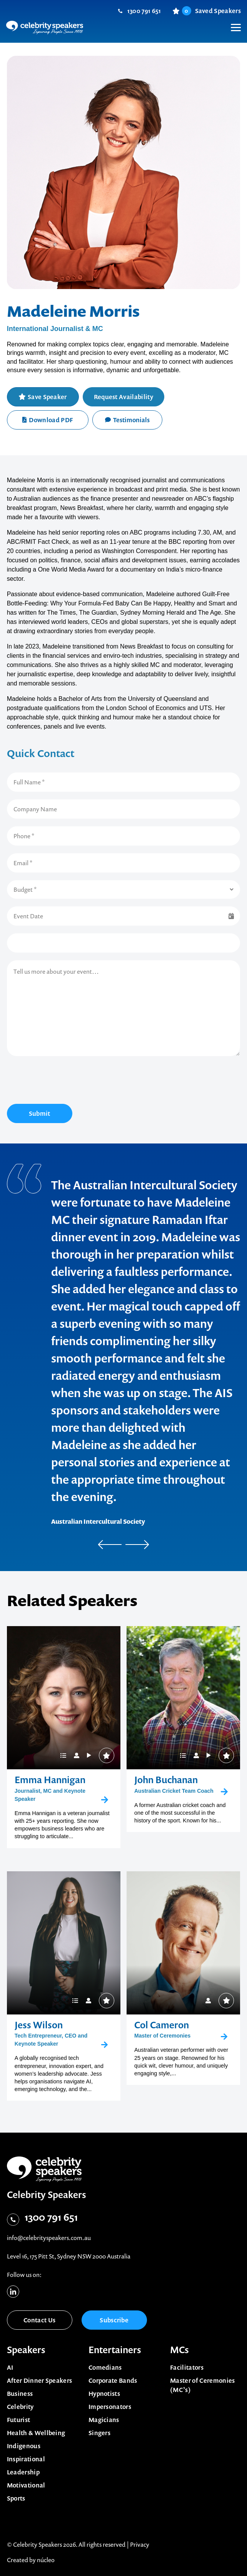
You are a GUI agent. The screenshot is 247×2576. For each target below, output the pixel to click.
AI (10, 2367)
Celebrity (20, 2406)
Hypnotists (104, 2393)
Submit (39, 1113)
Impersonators (109, 2406)
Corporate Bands (112, 2380)
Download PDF (47, 420)
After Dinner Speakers (39, 2380)
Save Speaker (47, 397)
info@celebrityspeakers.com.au (49, 2237)
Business (20, 2393)
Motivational (26, 2485)
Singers (99, 2433)
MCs (179, 2350)
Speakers (26, 2350)
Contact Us (39, 2320)
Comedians (105, 2367)
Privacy (139, 2544)
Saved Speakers (211, 10)
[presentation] (65, 1081)
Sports (16, 2498)
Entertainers (114, 2350)
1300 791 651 (144, 11)
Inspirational (26, 2459)
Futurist (18, 2420)
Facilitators (187, 2367)
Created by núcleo (31, 2560)
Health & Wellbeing (36, 2433)
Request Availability (123, 397)
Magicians (103, 2420)
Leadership (23, 2472)
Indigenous (23, 2446)
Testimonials (127, 420)
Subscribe (114, 2320)
